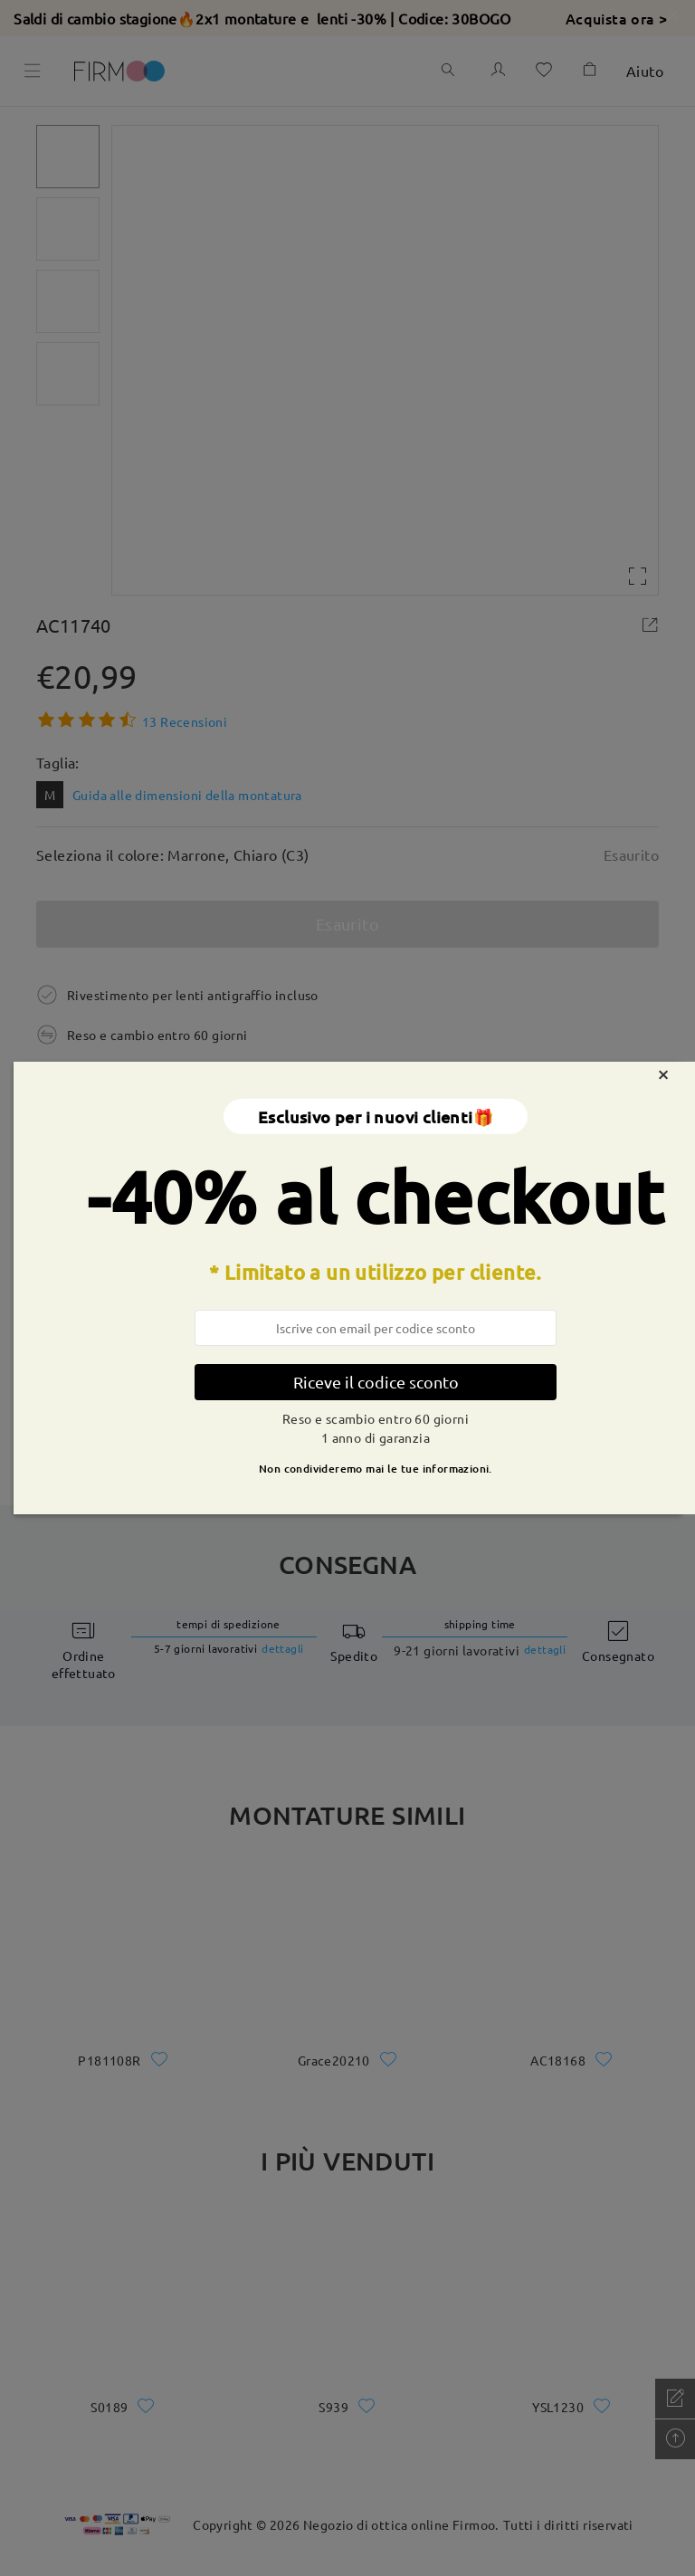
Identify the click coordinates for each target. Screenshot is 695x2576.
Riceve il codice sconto (376, 1381)
